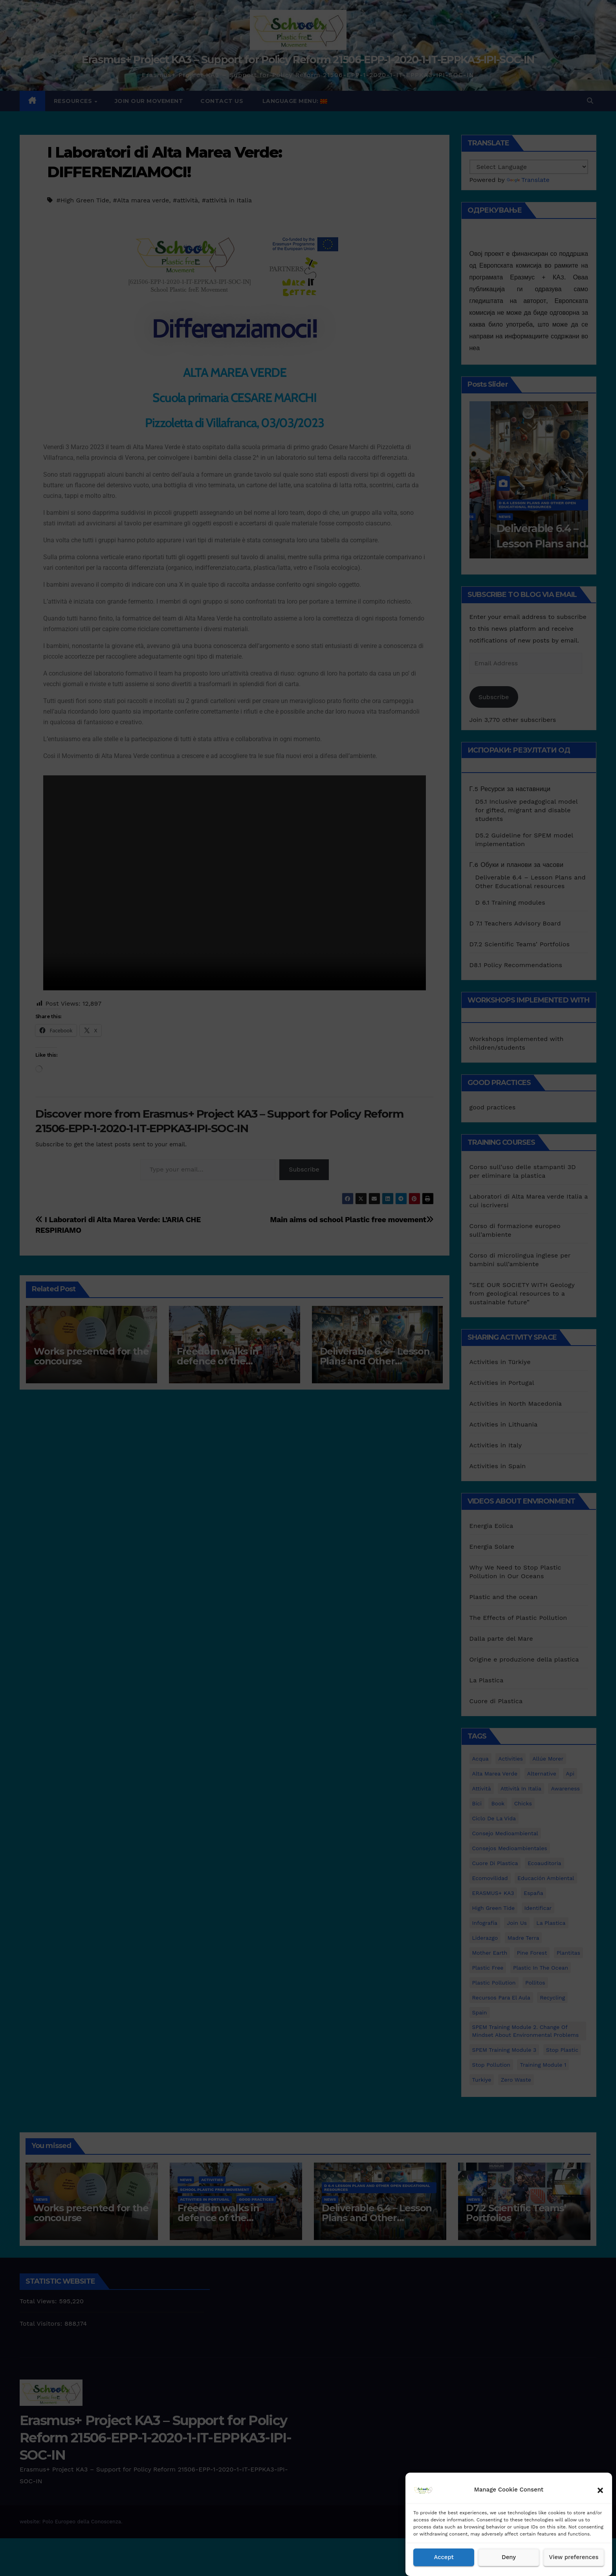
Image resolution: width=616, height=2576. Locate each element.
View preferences (574, 2557)
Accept (444, 2557)
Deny (509, 2557)
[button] (600, 2489)
